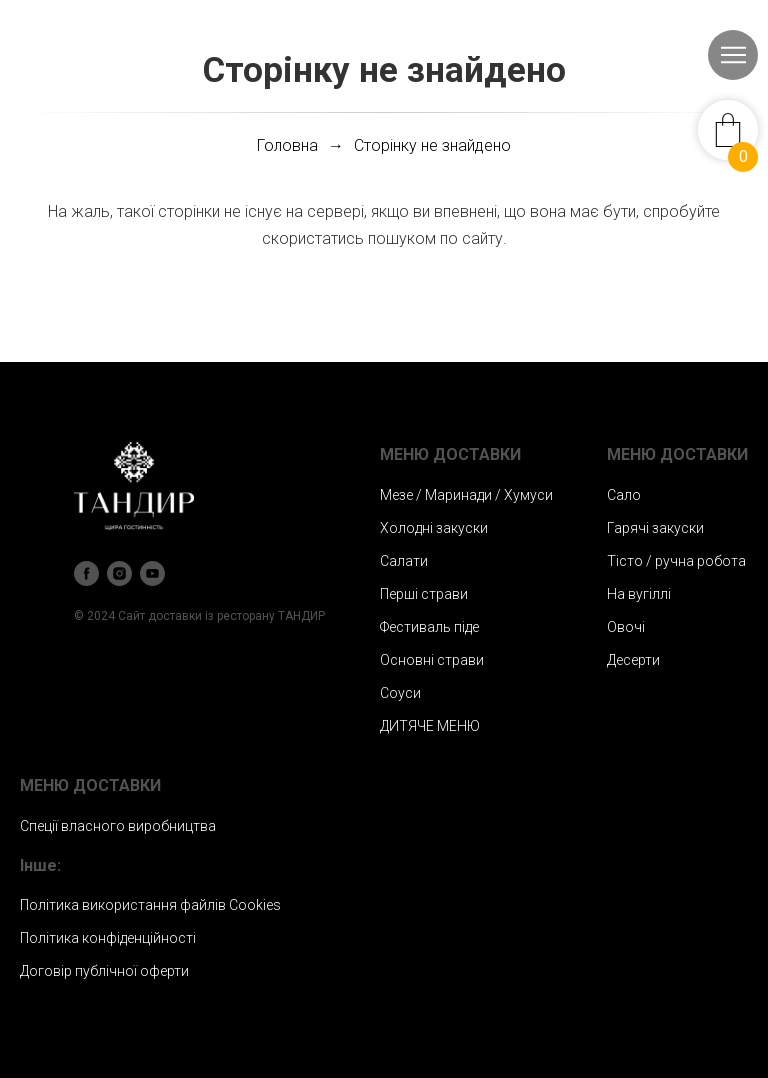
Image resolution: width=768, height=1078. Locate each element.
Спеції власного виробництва (118, 826)
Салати (404, 561)
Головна (287, 145)
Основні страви (432, 660)
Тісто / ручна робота (676, 561)
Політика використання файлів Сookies (150, 905)
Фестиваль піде (429, 627)
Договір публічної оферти (104, 971)
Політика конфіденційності (108, 938)
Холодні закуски (434, 528)
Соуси (400, 693)
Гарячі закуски (655, 528)
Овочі (626, 627)
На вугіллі (639, 594)
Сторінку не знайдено (432, 145)
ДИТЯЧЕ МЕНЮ (430, 726)
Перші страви (424, 594)
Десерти (633, 660)
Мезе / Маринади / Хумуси (466, 495)
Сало (624, 495)
